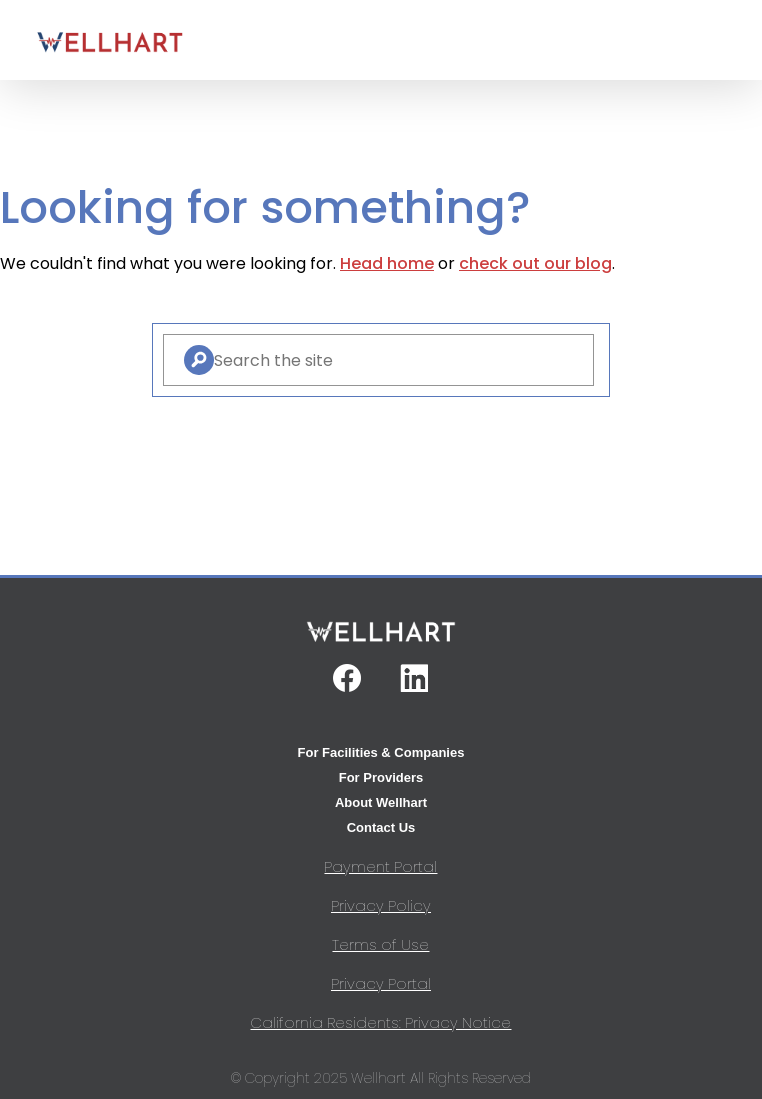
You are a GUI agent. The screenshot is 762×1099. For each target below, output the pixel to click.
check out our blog (535, 263)
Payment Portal (380, 866)
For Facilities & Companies (381, 752)
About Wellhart (381, 802)
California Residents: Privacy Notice (380, 1022)
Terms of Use (380, 944)
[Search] (199, 360)
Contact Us (381, 827)
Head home (387, 263)
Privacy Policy (381, 905)
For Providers (381, 777)
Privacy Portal (381, 983)
